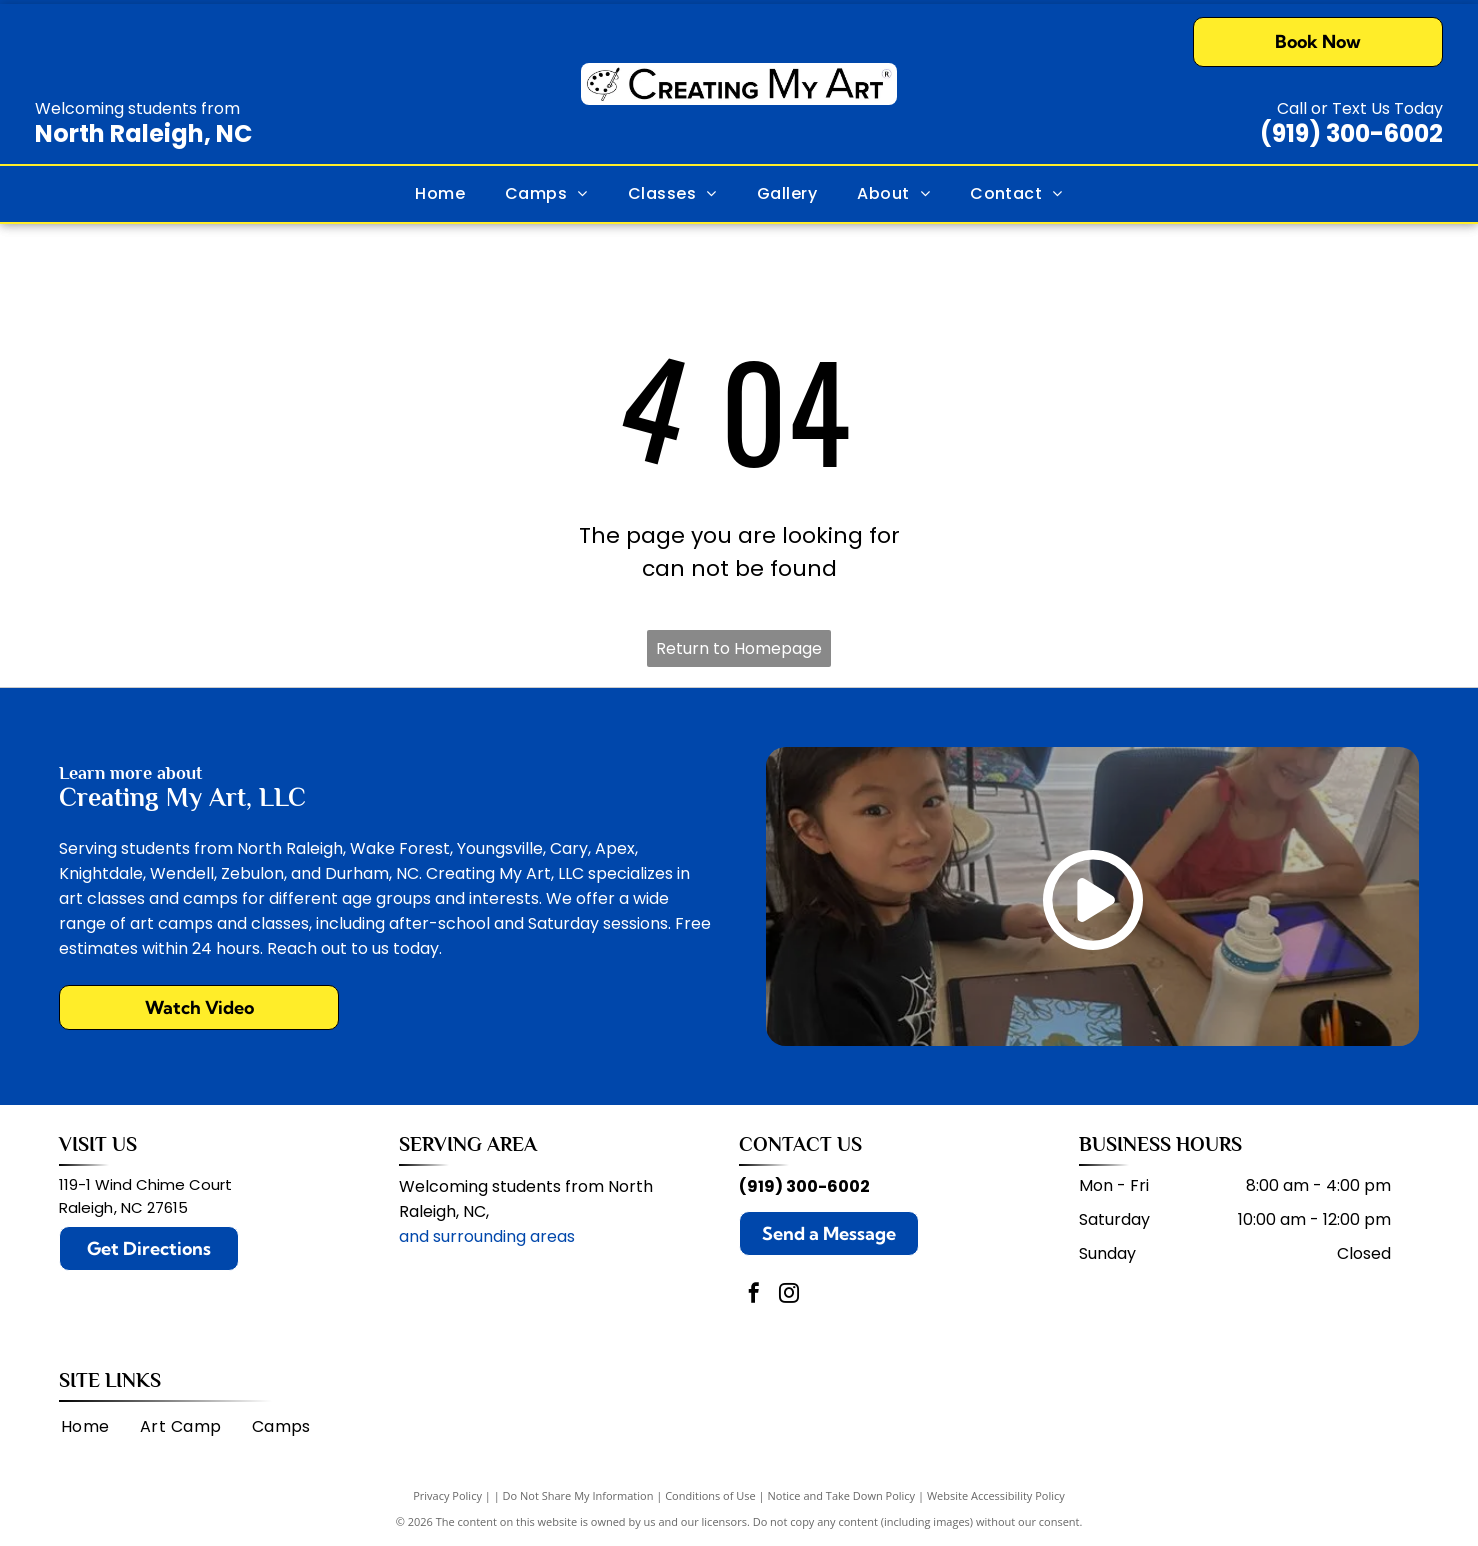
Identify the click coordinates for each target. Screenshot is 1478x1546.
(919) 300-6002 (1351, 133)
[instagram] (789, 1295)
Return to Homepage (739, 648)
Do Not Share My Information (578, 1495)
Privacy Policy (447, 1495)
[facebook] (754, 1295)
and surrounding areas (487, 1236)
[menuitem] (440, 194)
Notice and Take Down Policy (842, 1495)
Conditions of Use (710, 1495)
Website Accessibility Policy (996, 1495)
